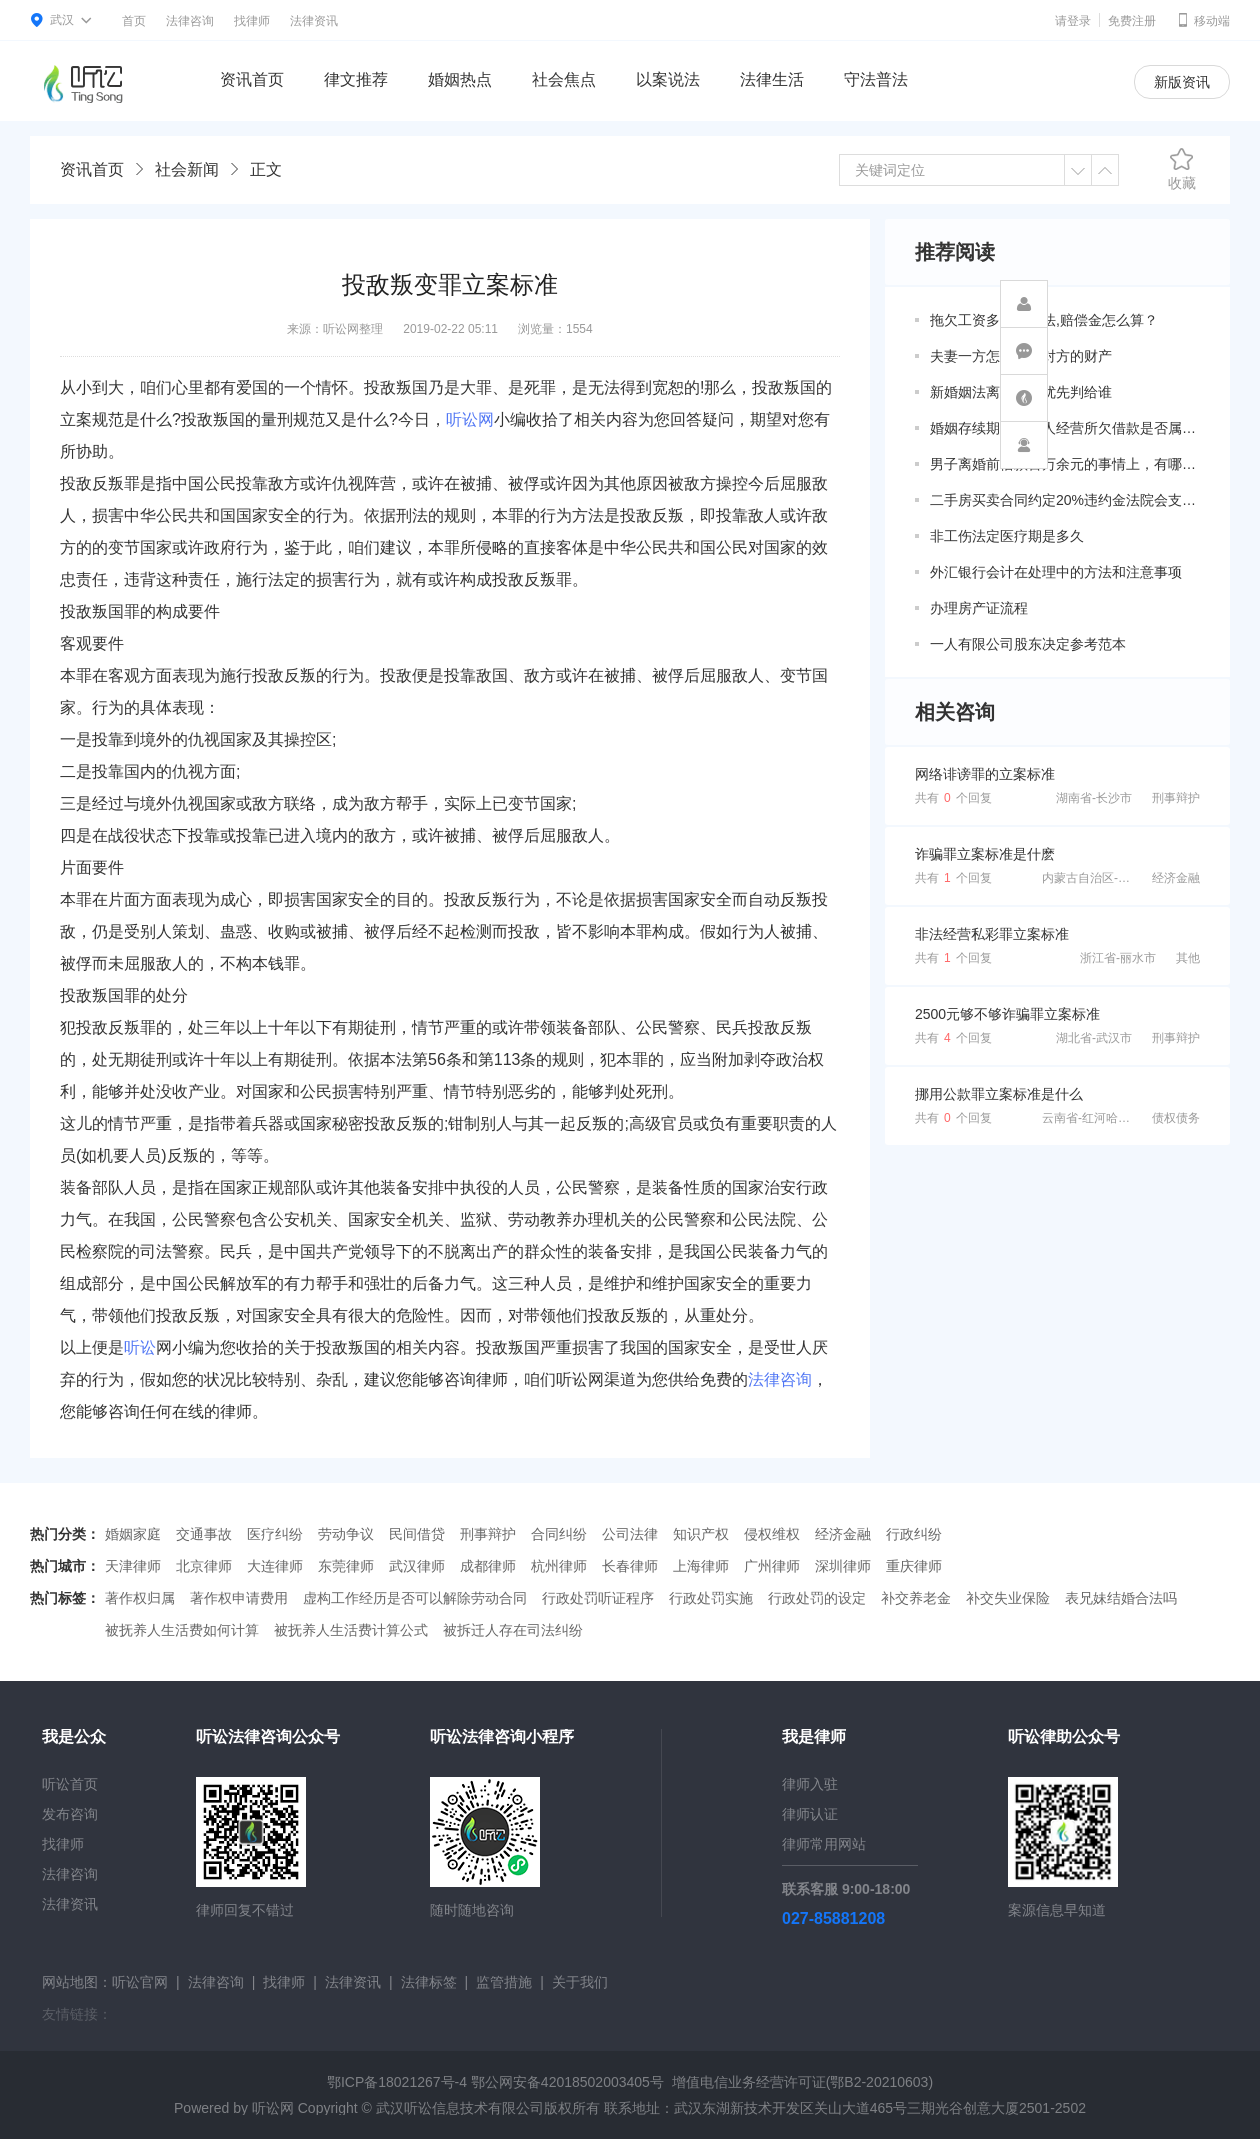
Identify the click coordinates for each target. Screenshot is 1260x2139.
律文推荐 (356, 79)
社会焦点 (564, 79)
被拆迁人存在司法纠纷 (513, 1630)
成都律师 (488, 1566)
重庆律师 (914, 1566)
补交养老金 (916, 1598)
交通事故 (204, 1534)
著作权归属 (140, 1598)
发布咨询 (70, 1814)
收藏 (1182, 169)
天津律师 (133, 1566)
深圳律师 (843, 1566)
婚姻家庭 (133, 1534)
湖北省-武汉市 (1094, 1038)
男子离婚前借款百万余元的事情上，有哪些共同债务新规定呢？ (1065, 464)
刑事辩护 (1176, 798)
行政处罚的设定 (817, 1598)
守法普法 (876, 79)
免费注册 (1132, 21)
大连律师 (275, 1566)
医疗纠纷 (275, 1534)
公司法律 (630, 1534)
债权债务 (1176, 1118)
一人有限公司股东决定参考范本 (1028, 644)
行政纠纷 (914, 1534)
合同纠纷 (559, 1534)
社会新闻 (187, 169)
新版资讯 (1182, 82)
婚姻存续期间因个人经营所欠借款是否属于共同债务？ (1065, 428)
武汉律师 (417, 1566)
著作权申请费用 (239, 1598)
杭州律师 (559, 1566)
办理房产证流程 (979, 608)
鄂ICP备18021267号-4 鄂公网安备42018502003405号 (495, 2082)
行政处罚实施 (711, 1598)
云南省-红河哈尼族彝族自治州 (1122, 1118)
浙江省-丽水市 (1118, 958)
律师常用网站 (824, 1844)
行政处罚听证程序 (598, 1598)
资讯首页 (252, 79)
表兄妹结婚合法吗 (1121, 1598)
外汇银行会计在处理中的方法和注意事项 (1056, 572)
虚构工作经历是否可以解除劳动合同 (415, 1598)
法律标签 (429, 1982)
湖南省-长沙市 (1094, 798)
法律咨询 (190, 21)
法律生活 (772, 79)
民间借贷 (417, 1534)
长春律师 (630, 1566)
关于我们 (580, 1982)
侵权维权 (772, 1534)
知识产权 (701, 1534)
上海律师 (701, 1566)
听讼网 (470, 419)
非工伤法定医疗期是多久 (1007, 536)
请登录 (1073, 21)
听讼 (140, 1347)
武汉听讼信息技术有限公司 (460, 2108)
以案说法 (668, 79)
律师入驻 (810, 1784)
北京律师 (204, 1566)
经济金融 (1176, 878)
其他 (1188, 958)
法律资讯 (314, 21)
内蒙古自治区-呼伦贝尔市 (1110, 878)
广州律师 (772, 1566)
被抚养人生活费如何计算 (182, 1630)
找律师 (252, 21)
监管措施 (504, 1982)
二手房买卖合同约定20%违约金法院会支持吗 (1065, 500)
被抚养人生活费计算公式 (351, 1630)
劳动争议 (346, 1534)
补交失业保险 (1008, 1598)
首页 (134, 21)
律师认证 (810, 1814)
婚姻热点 (460, 79)
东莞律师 (346, 1566)
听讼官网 (140, 1982)
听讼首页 (70, 1784)
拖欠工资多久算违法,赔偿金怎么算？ (1044, 320)
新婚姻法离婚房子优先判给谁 (1021, 392)
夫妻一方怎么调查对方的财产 (1021, 356)
